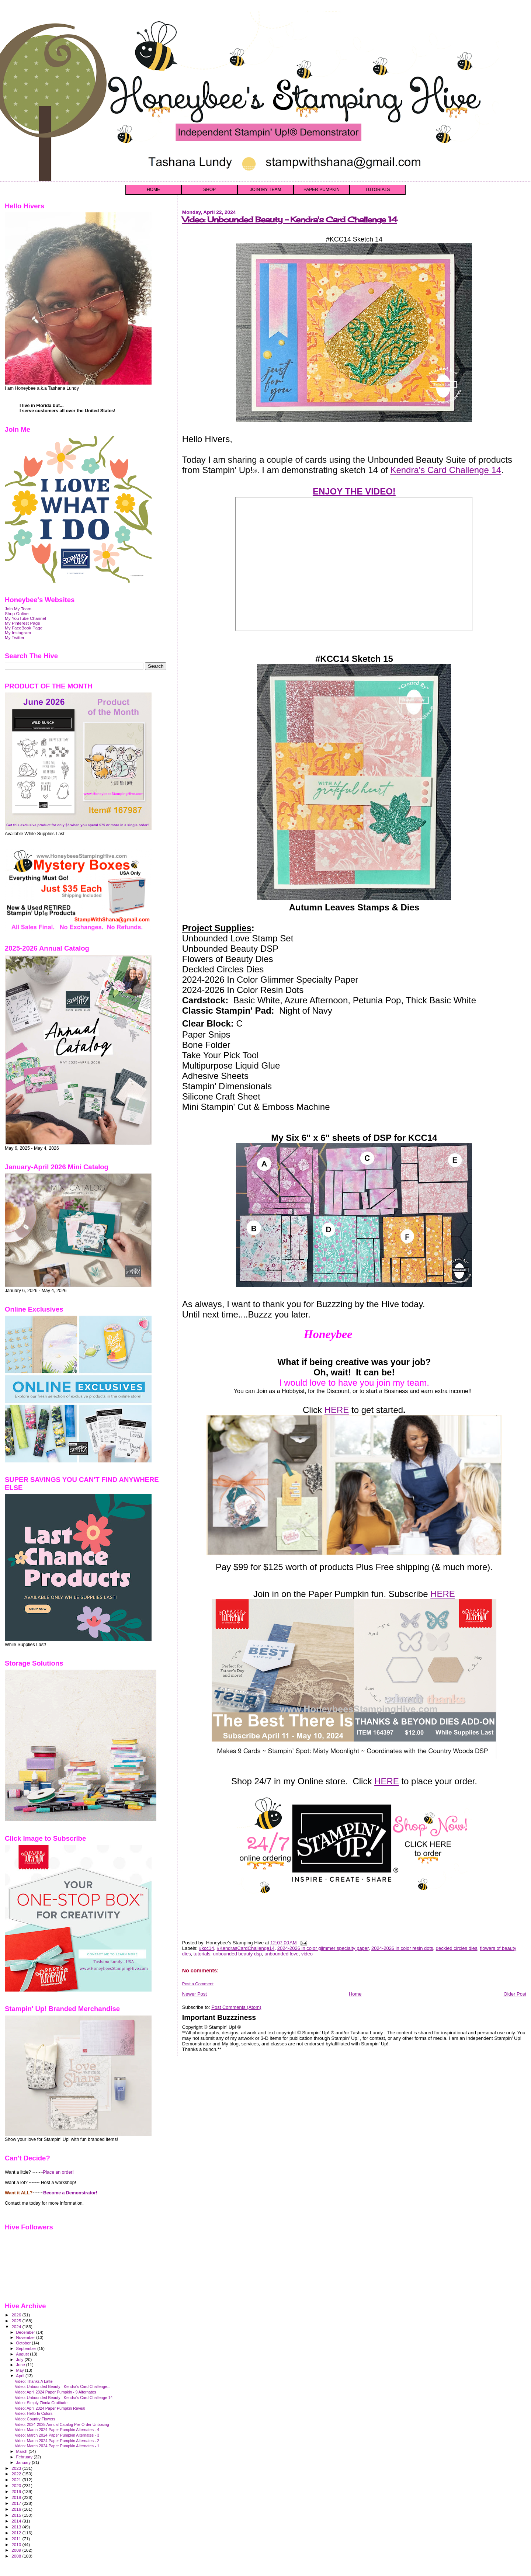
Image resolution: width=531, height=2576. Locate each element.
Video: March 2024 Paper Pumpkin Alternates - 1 (57, 2446)
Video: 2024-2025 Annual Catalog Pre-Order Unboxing (62, 2424)
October (24, 2343)
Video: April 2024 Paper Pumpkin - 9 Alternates (55, 2392)
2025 (16, 2320)
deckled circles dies (457, 1948)
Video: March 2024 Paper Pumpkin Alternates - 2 (57, 2440)
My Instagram (18, 632)
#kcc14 (206, 1948)
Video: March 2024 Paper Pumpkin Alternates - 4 (57, 2429)
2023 (16, 2468)
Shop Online (17, 613)
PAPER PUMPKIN (321, 189)
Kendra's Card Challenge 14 (445, 470)
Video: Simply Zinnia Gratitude (41, 2402)
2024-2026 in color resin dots (402, 1948)
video (307, 1954)
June (21, 2365)
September (27, 2348)
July (20, 2359)
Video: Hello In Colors (33, 2413)
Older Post (515, 1994)
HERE (336, 1410)
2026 (16, 2314)
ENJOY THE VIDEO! (354, 491)
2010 (16, 2544)
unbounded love (281, 1954)
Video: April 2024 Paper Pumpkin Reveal (50, 2408)
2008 (16, 2556)
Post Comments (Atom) (236, 2007)
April (20, 2376)
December (26, 2332)
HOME (153, 189)
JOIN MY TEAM (265, 189)
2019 (16, 2491)
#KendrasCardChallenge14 (246, 1948)
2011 (16, 2538)
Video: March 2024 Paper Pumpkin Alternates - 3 (57, 2435)
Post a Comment (198, 1984)
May (20, 2370)
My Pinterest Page (22, 623)
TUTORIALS (377, 189)
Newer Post (194, 1994)
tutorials (202, 1954)
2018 (16, 2497)
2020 (16, 2485)
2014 (16, 2520)
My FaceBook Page (23, 627)
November (26, 2337)
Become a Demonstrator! (70, 2192)
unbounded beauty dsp (237, 1954)
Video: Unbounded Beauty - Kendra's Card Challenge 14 (289, 219)
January (24, 2462)
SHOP (209, 189)
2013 (16, 2526)
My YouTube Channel (25, 618)
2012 (16, 2532)
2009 (16, 2550)
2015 (16, 2515)
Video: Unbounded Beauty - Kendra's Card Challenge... (62, 2386)
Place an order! (58, 2172)
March (22, 2451)
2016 (16, 2509)
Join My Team (18, 608)
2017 (16, 2503)
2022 (16, 2473)
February (25, 2457)
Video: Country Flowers (35, 2419)
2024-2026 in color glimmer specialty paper (323, 1948)
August (23, 2354)
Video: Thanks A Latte (34, 2381)
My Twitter (14, 637)
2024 (16, 2326)
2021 (16, 2479)
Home (355, 1994)
